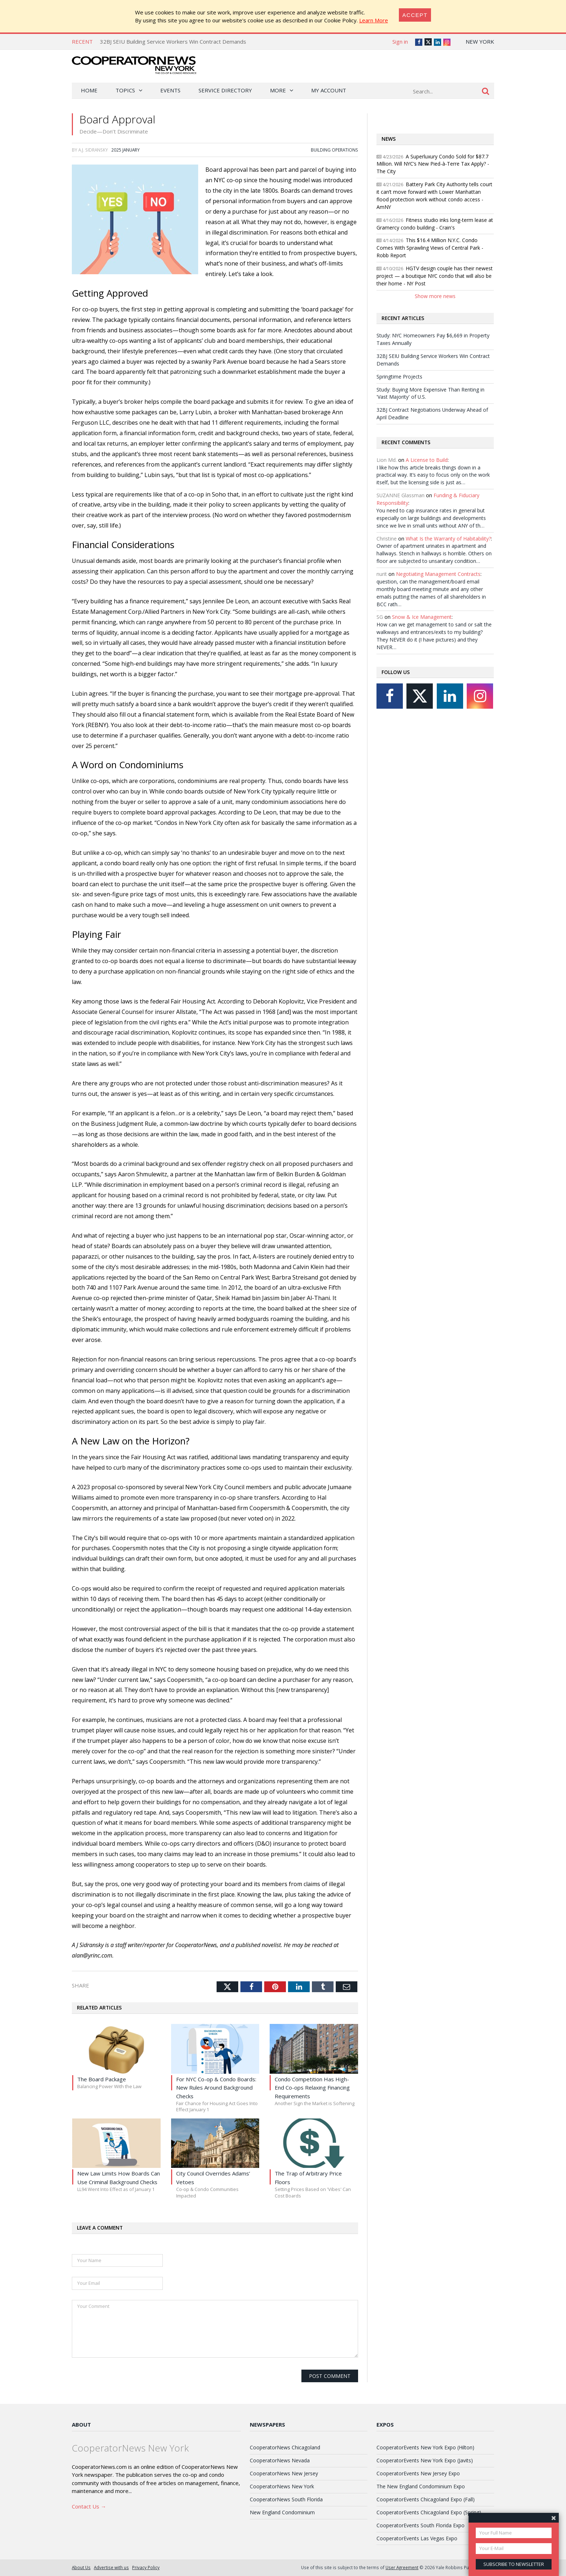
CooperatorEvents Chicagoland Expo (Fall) (425, 2499)
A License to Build (427, 459)
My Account (328, 90)
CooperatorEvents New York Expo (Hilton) (425, 2447)
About (81, 2424)
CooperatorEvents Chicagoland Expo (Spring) (428, 2512)
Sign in (400, 41)
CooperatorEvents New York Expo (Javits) (424, 2460)
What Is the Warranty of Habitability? (448, 538)
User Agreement (402, 2567)
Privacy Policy (146, 2567)
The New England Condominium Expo (420, 2486)
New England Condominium (282, 2512)
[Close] (415, 15)
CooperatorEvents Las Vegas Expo (416, 2538)
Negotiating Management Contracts (438, 573)
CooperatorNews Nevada (280, 2460)
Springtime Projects (399, 376)
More (278, 90)
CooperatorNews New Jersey (284, 2473)
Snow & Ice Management (422, 616)
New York (480, 41)
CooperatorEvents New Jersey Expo (418, 2473)
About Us (81, 2567)
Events (170, 90)
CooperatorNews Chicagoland (285, 2447)
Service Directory (225, 90)
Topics (125, 90)
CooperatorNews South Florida (286, 2499)
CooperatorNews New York (282, 2486)
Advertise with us (111, 2567)
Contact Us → (89, 2506)
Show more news (435, 296)
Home (89, 90)
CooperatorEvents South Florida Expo (420, 2525)
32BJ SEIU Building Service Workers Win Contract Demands (173, 41)
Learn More (373, 20)
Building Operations (334, 150)
